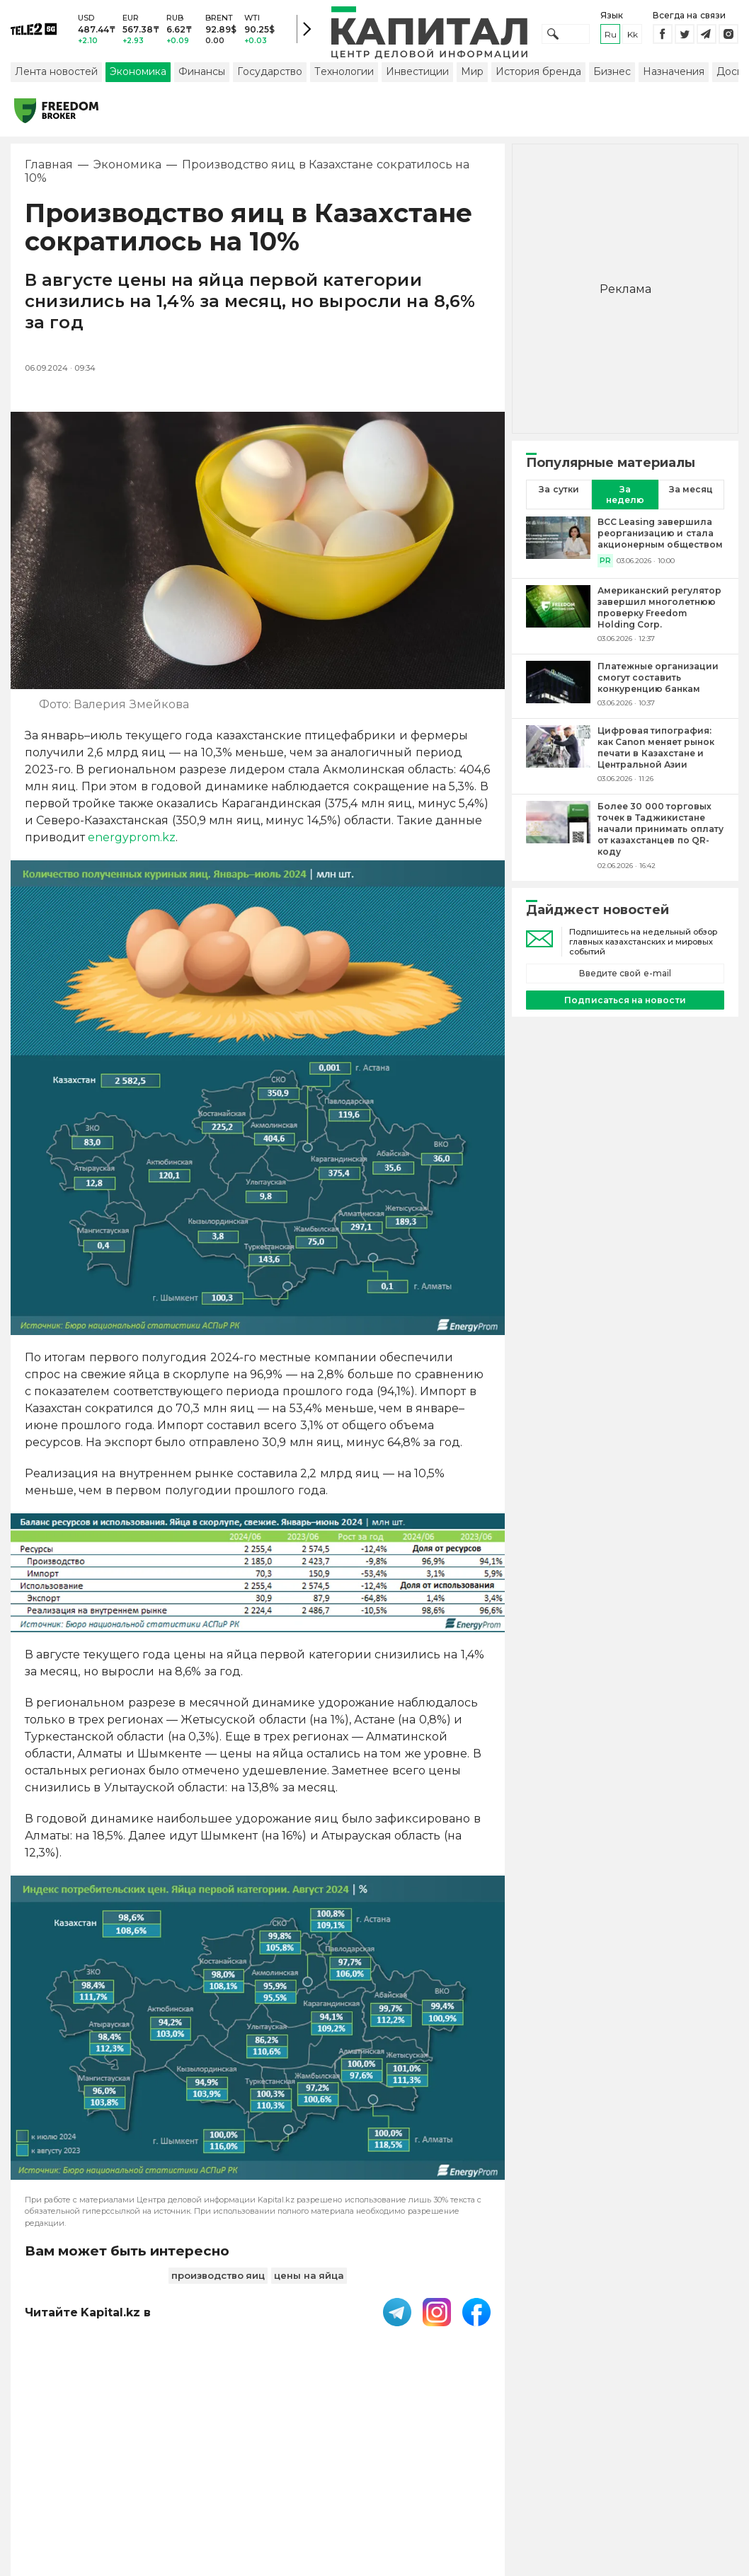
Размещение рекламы (555, 2472)
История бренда (538, 73)
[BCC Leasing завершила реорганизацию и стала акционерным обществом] (558, 543)
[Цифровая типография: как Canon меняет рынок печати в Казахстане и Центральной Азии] (558, 756)
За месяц (691, 490)
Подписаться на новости (624, 1001)
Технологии (344, 73)
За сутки (558, 490)
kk (632, 35)
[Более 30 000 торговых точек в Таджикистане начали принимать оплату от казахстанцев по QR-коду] (558, 837)
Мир (472, 73)
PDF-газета (208, 2472)
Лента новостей (56, 73)
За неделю (625, 496)
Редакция (682, 2465)
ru (611, 35)
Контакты (479, 2465)
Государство (269, 73)
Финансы (201, 73)
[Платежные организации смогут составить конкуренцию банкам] (558, 685)
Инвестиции (417, 73)
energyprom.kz (132, 838)
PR (605, 562)
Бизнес (612, 73)
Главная (49, 166)
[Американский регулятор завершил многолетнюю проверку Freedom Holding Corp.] (558, 616)
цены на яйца (309, 2276)
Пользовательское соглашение (317, 2472)
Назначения (673, 73)
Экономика (138, 73)
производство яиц (218, 2276)
